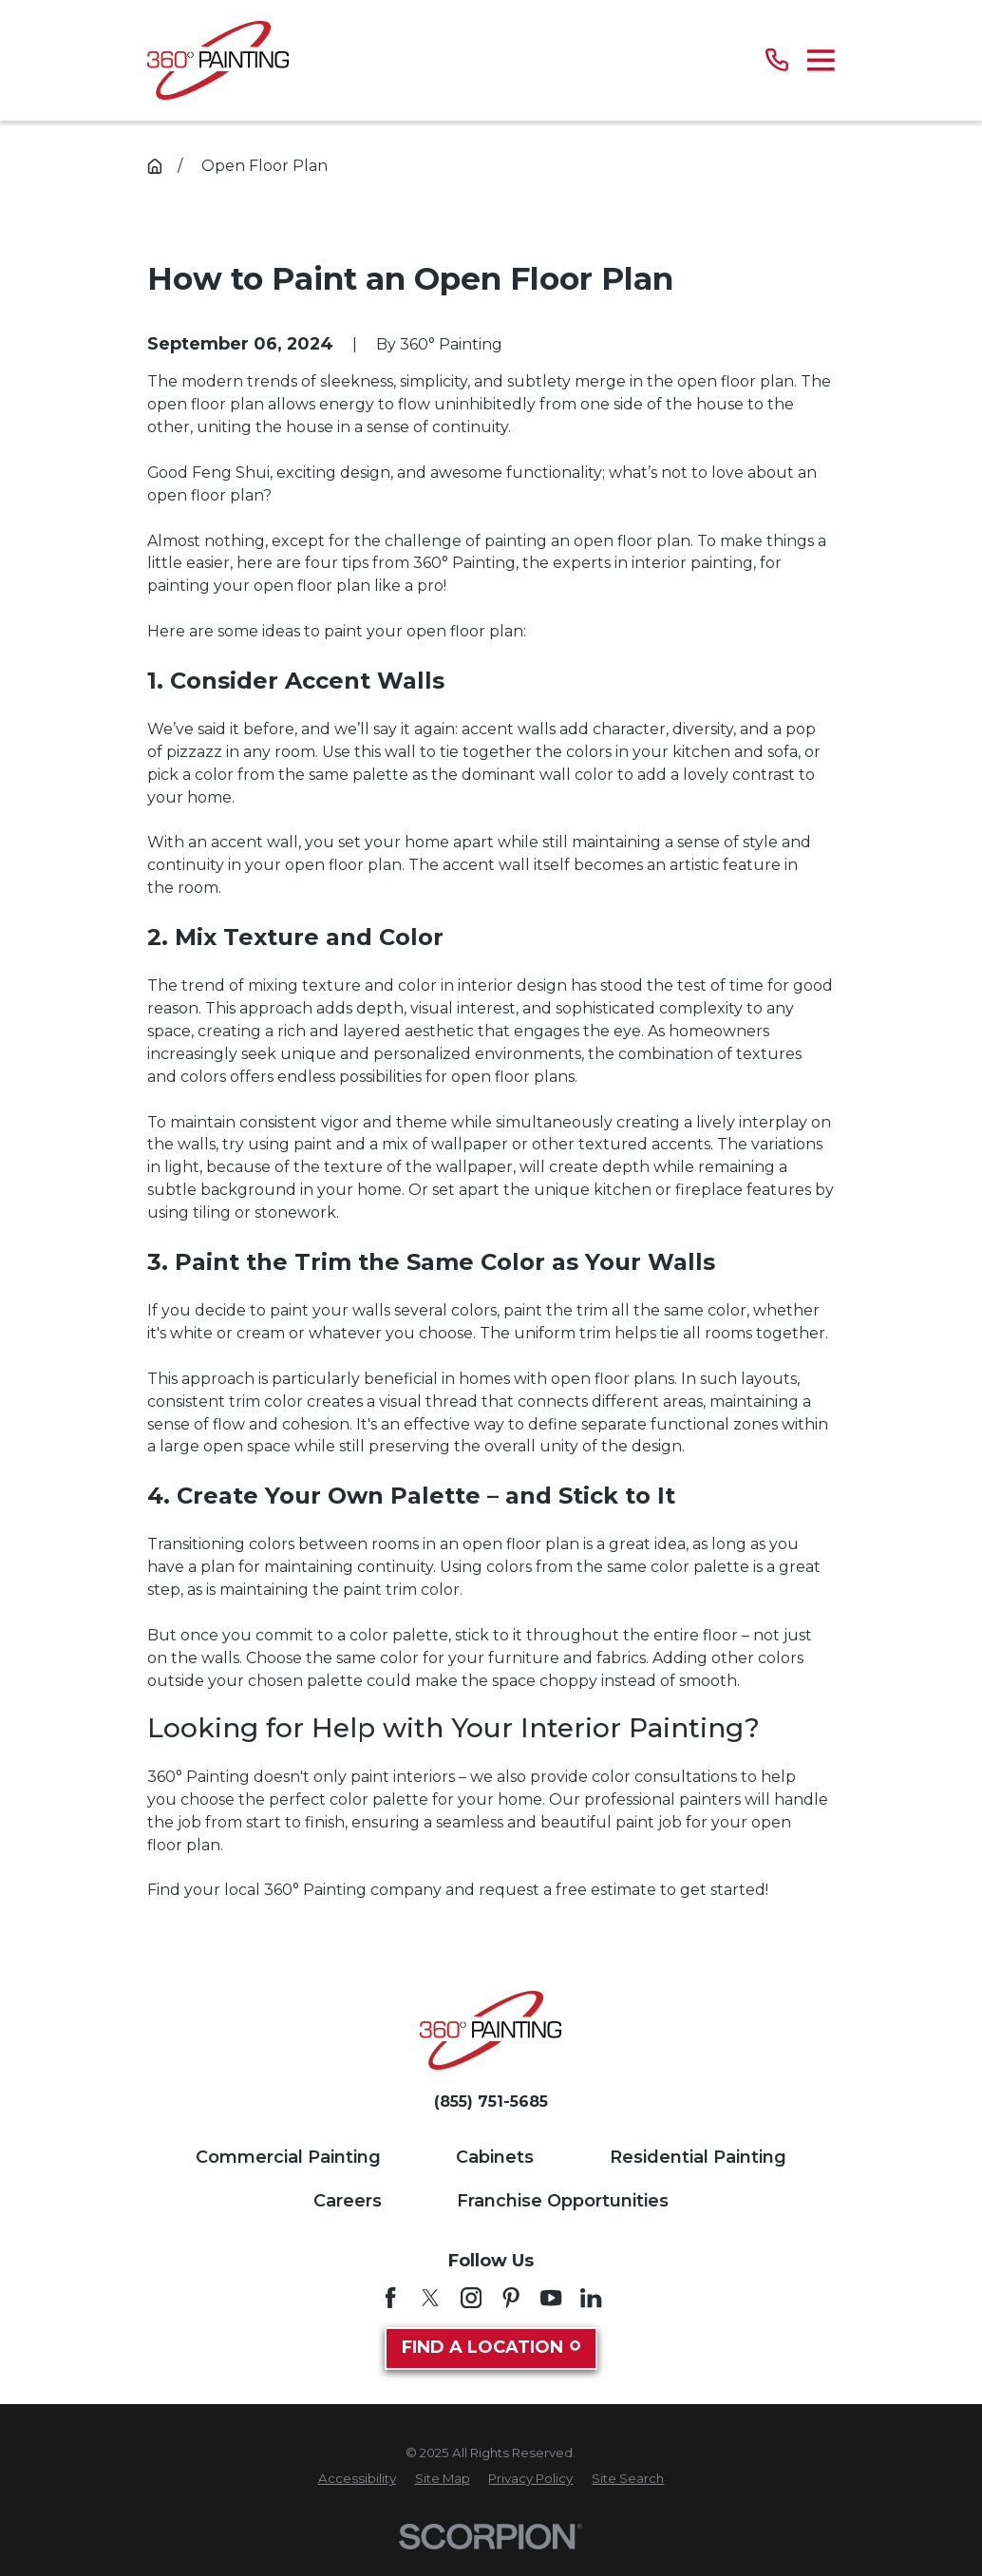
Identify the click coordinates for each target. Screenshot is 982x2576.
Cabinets (495, 2157)
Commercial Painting (288, 2157)
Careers (347, 2200)
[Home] (218, 60)
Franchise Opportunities (563, 2200)
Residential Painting (698, 2157)
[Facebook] (390, 2297)
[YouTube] (550, 2297)
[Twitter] (430, 2297)
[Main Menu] (821, 60)
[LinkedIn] (590, 2297)
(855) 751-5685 (491, 2102)
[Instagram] (471, 2297)
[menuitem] (357, 2479)
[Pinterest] (510, 2297)
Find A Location (491, 2347)
